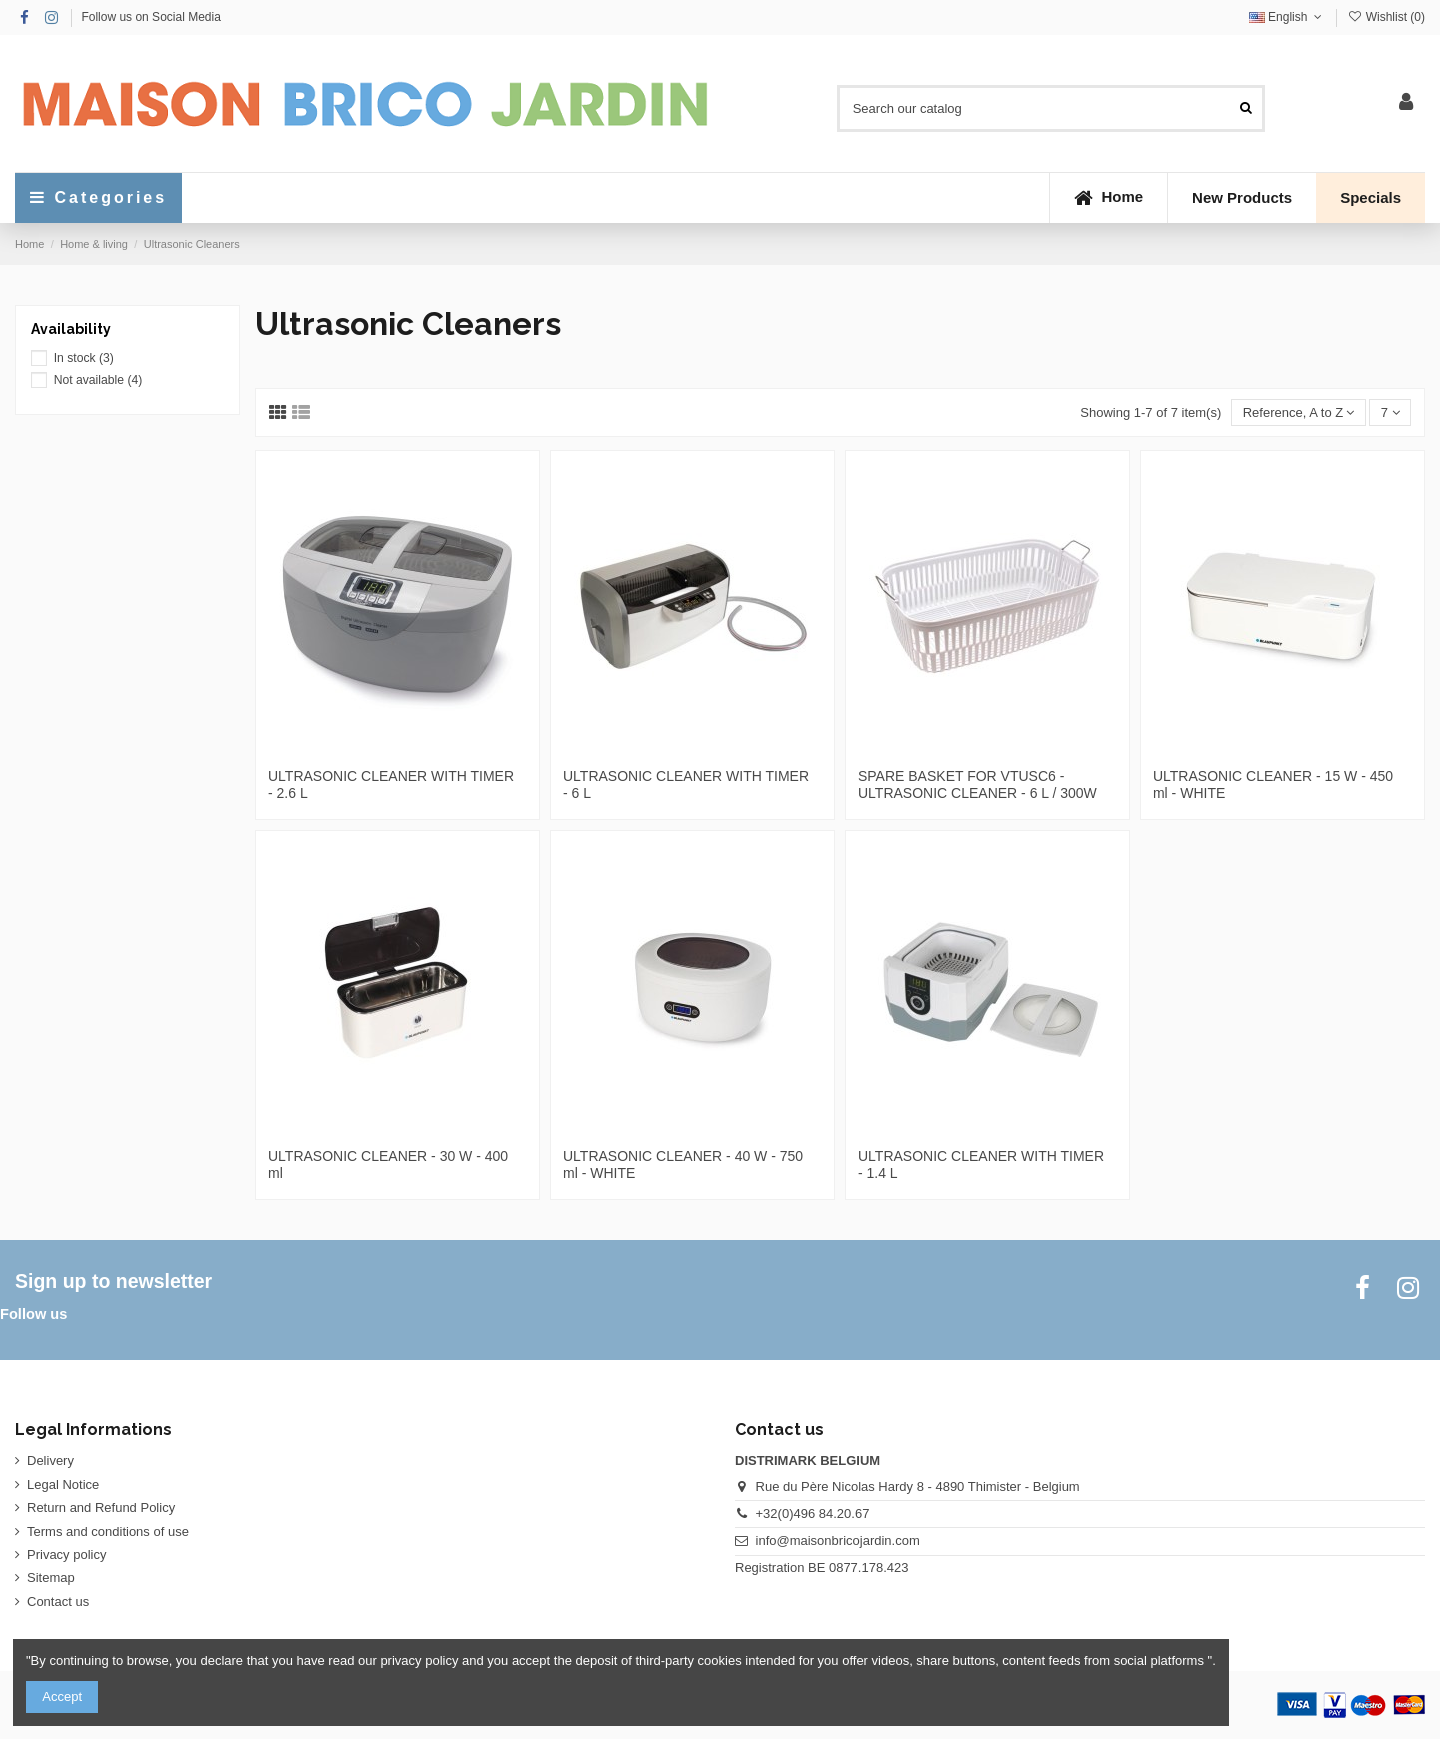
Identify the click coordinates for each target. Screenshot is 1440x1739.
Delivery (50, 1460)
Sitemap (51, 1577)
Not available (98, 380)
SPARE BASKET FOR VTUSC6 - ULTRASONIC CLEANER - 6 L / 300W (977, 784)
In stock (84, 358)
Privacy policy (66, 1554)
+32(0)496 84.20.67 (813, 1513)
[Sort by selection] (1298, 412)
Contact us (58, 1601)
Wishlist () (1386, 17)
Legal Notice (63, 1484)
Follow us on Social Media (150, 17)
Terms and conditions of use (108, 1531)
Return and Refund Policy (101, 1507)
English (1287, 17)
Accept (62, 1696)
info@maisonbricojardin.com (838, 1540)
